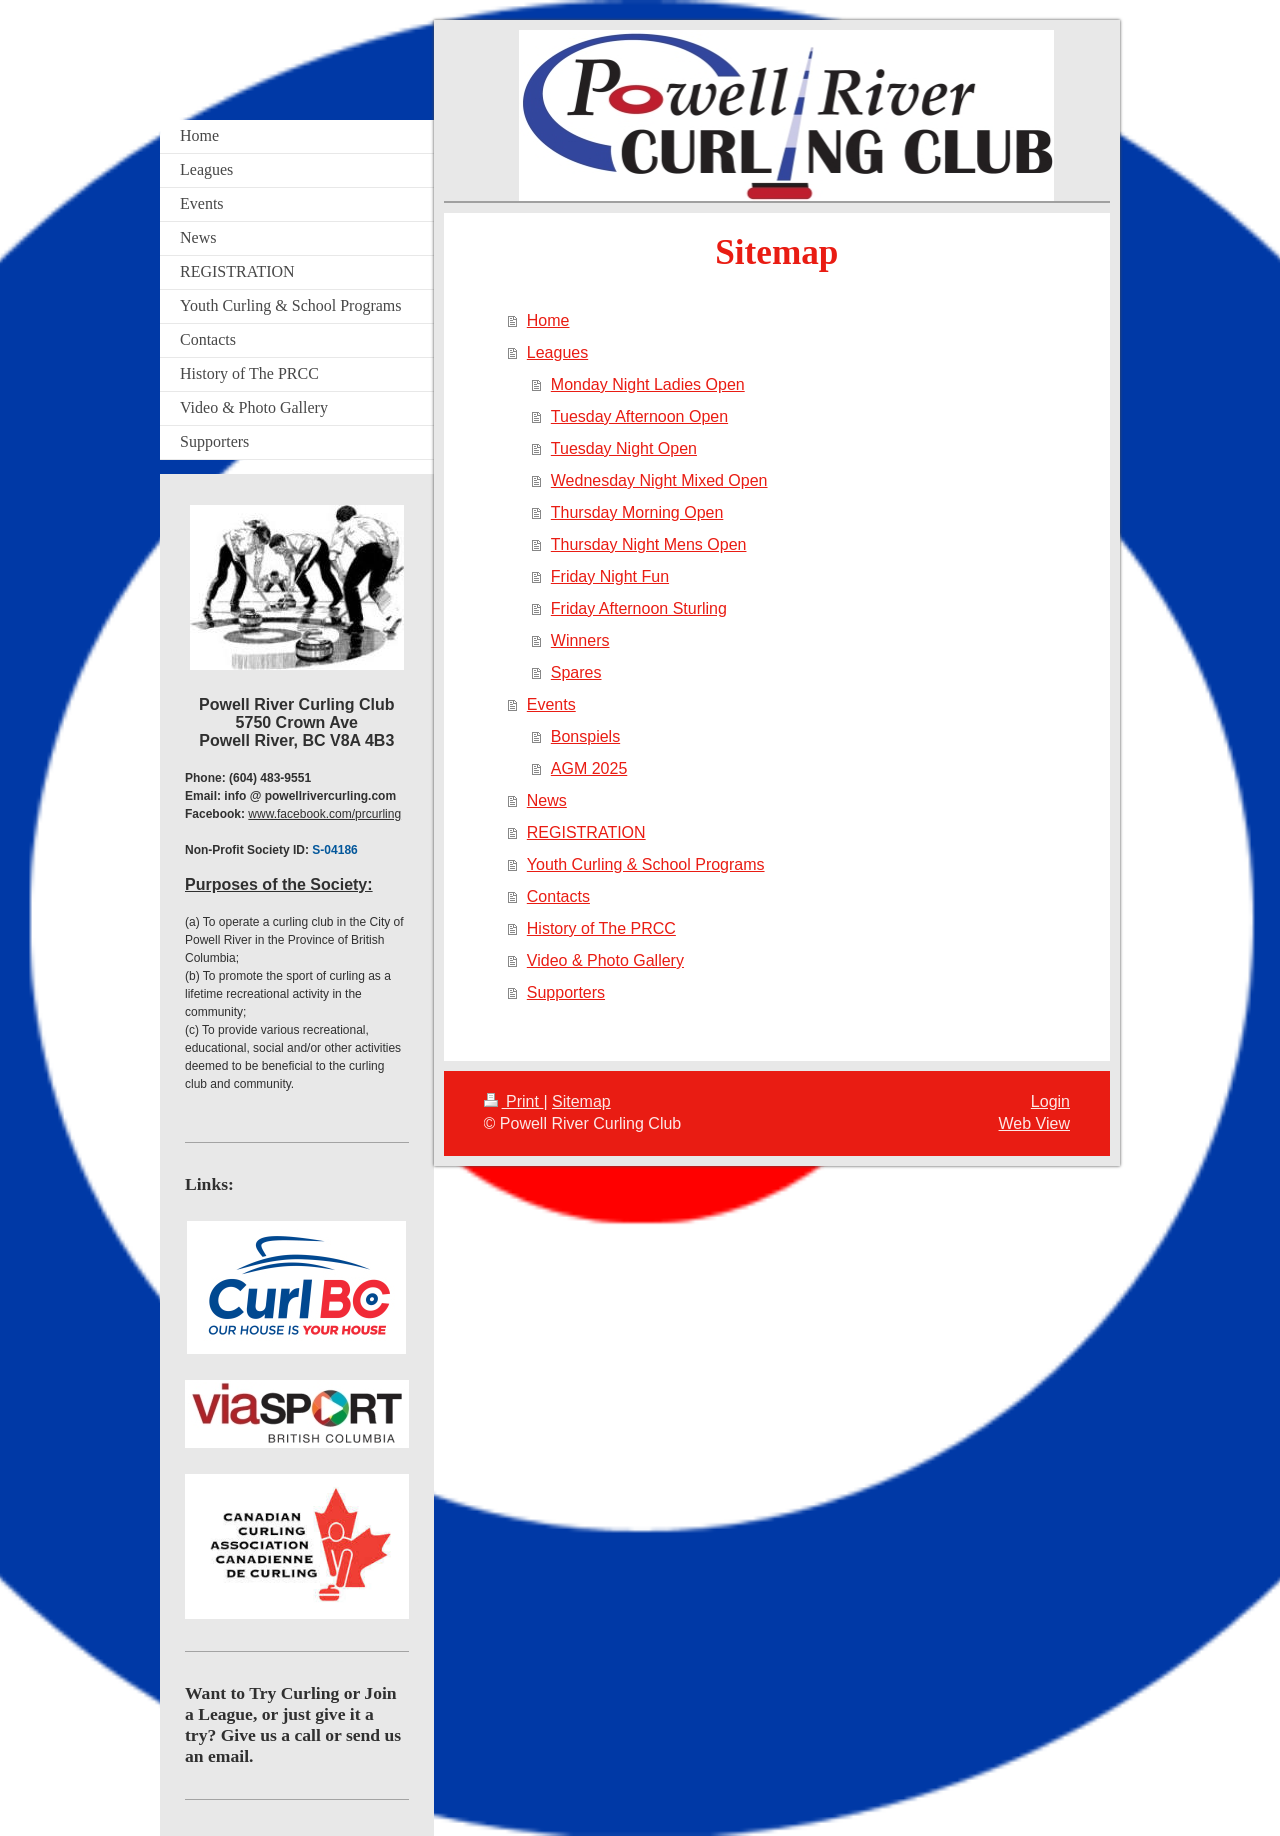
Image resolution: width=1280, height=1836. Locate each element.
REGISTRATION (586, 832)
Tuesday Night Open (624, 448)
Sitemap (581, 1101)
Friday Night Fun (610, 576)
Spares (576, 672)
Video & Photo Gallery (605, 960)
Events (551, 704)
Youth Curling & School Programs (646, 864)
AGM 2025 (589, 768)
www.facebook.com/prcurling (324, 814)
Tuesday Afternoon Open (639, 416)
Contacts (558, 896)
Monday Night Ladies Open (648, 384)
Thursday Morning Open (637, 512)
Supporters (566, 992)
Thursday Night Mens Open (649, 544)
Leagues (557, 352)
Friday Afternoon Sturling (639, 608)
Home (548, 320)
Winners (580, 640)
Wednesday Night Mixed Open (659, 480)
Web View (1034, 1123)
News (547, 800)
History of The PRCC (601, 928)
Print (514, 1101)
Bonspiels (585, 736)
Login (1050, 1101)
